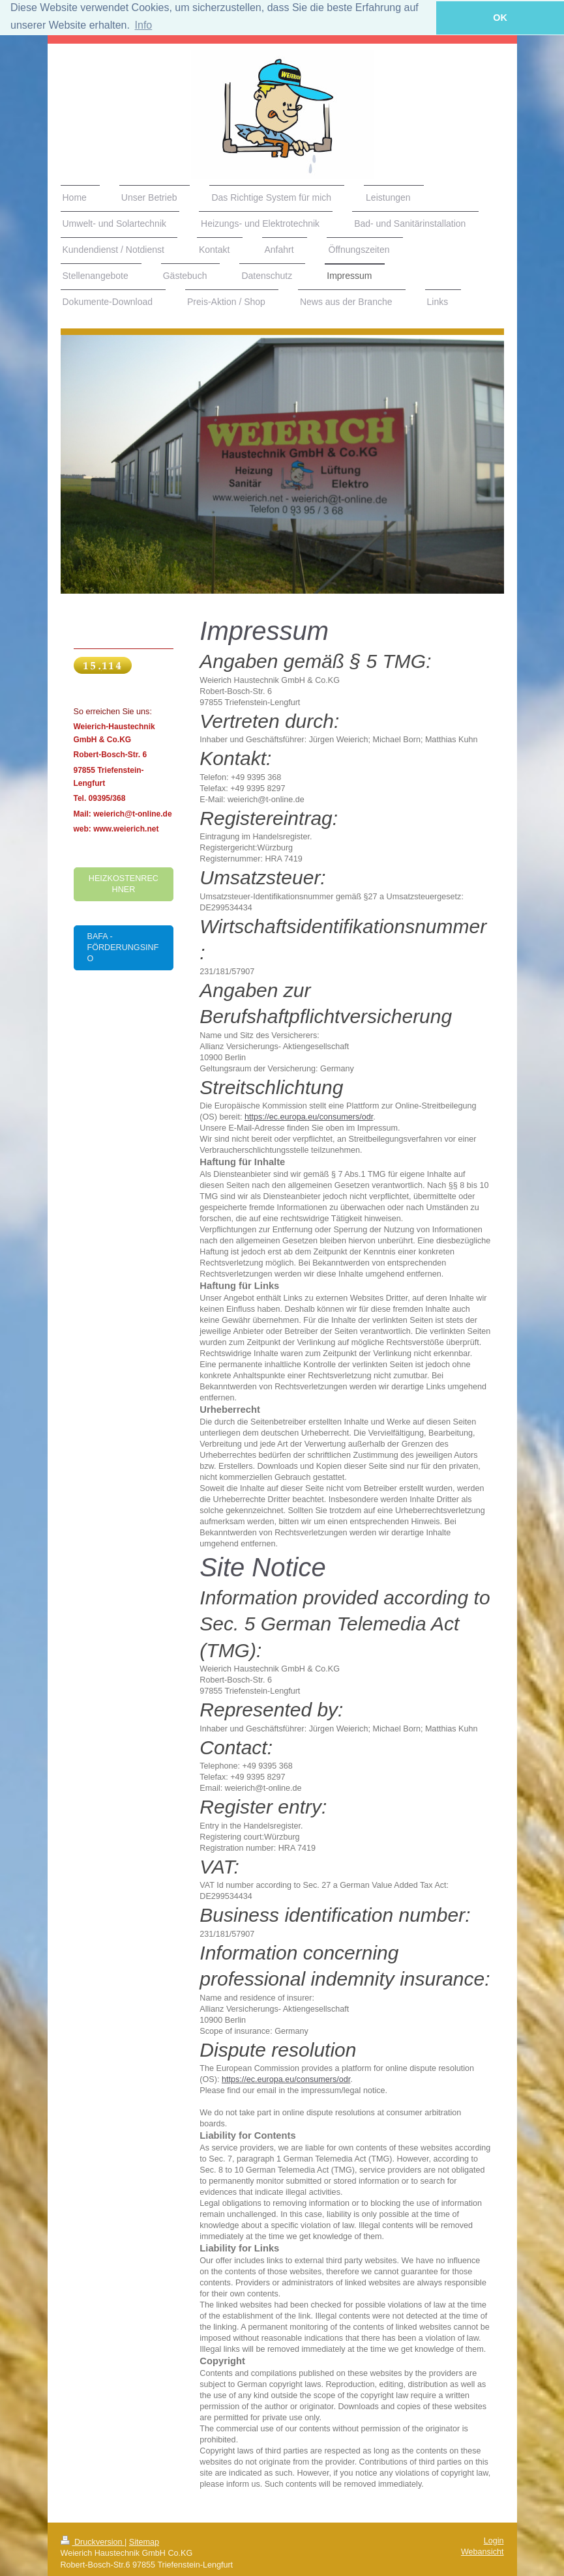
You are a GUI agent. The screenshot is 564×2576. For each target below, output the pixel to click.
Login (494, 2540)
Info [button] (144, 25)
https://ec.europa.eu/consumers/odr (309, 1117)
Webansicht (482, 2551)
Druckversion (93, 2541)
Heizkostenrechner (123, 883)
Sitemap (144, 2541)
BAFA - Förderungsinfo (123, 947)
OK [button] (500, 17)
